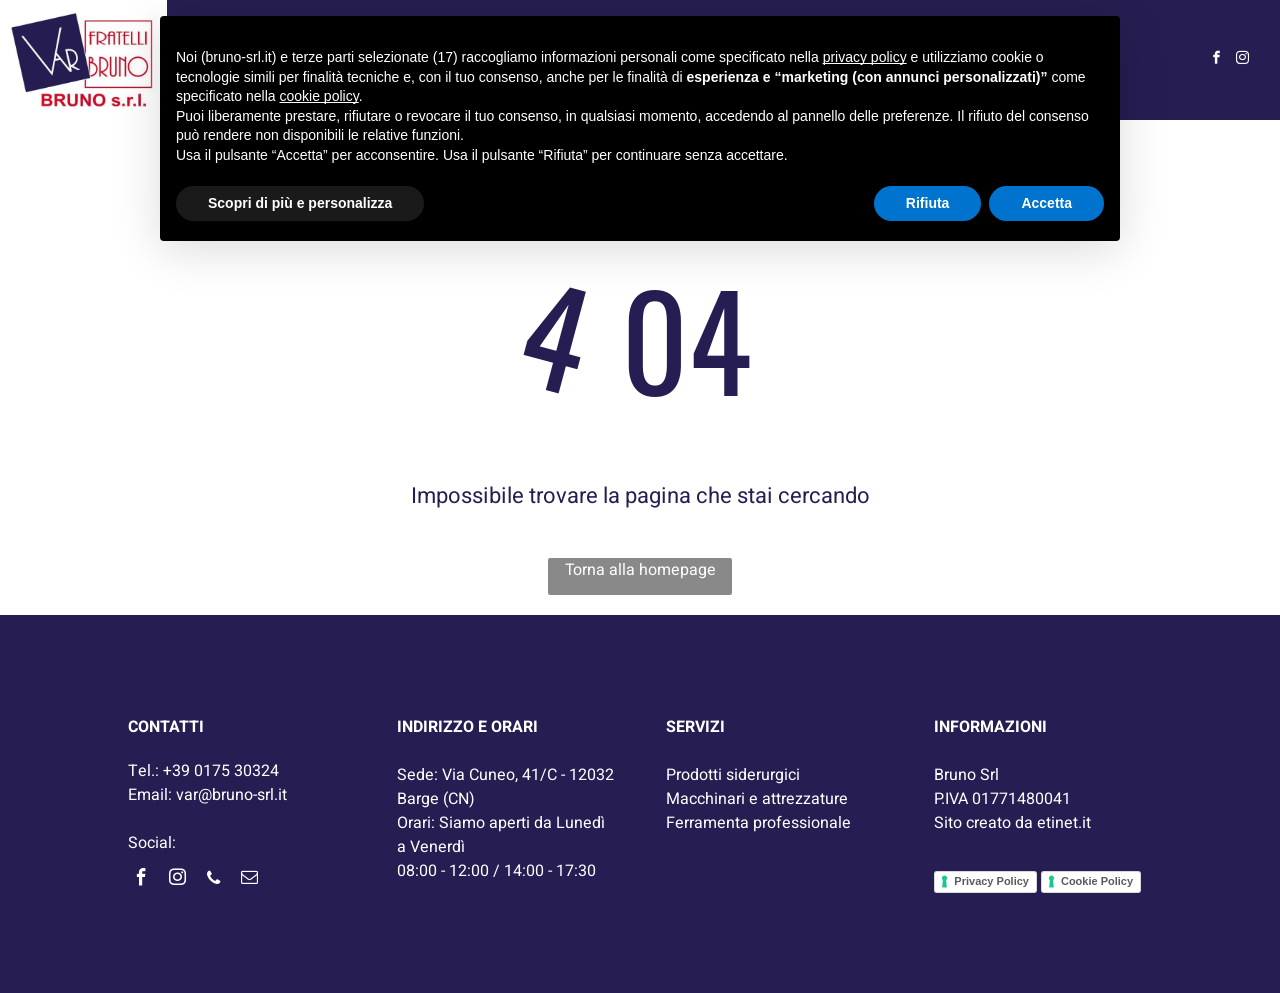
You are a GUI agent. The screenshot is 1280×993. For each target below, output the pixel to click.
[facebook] (1217, 60)
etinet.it (1064, 823)
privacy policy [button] (865, 57)
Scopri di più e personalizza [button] (300, 203)
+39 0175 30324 (221, 771)
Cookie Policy (1097, 881)
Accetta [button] (1046, 203)
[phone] (213, 880)
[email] (249, 880)
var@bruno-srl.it (231, 795)
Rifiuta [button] (928, 203)
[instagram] (1243, 60)
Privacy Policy (991, 881)
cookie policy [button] (319, 96)
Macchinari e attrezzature (757, 799)
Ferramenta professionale (758, 823)
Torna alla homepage (640, 570)
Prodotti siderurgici (733, 775)
